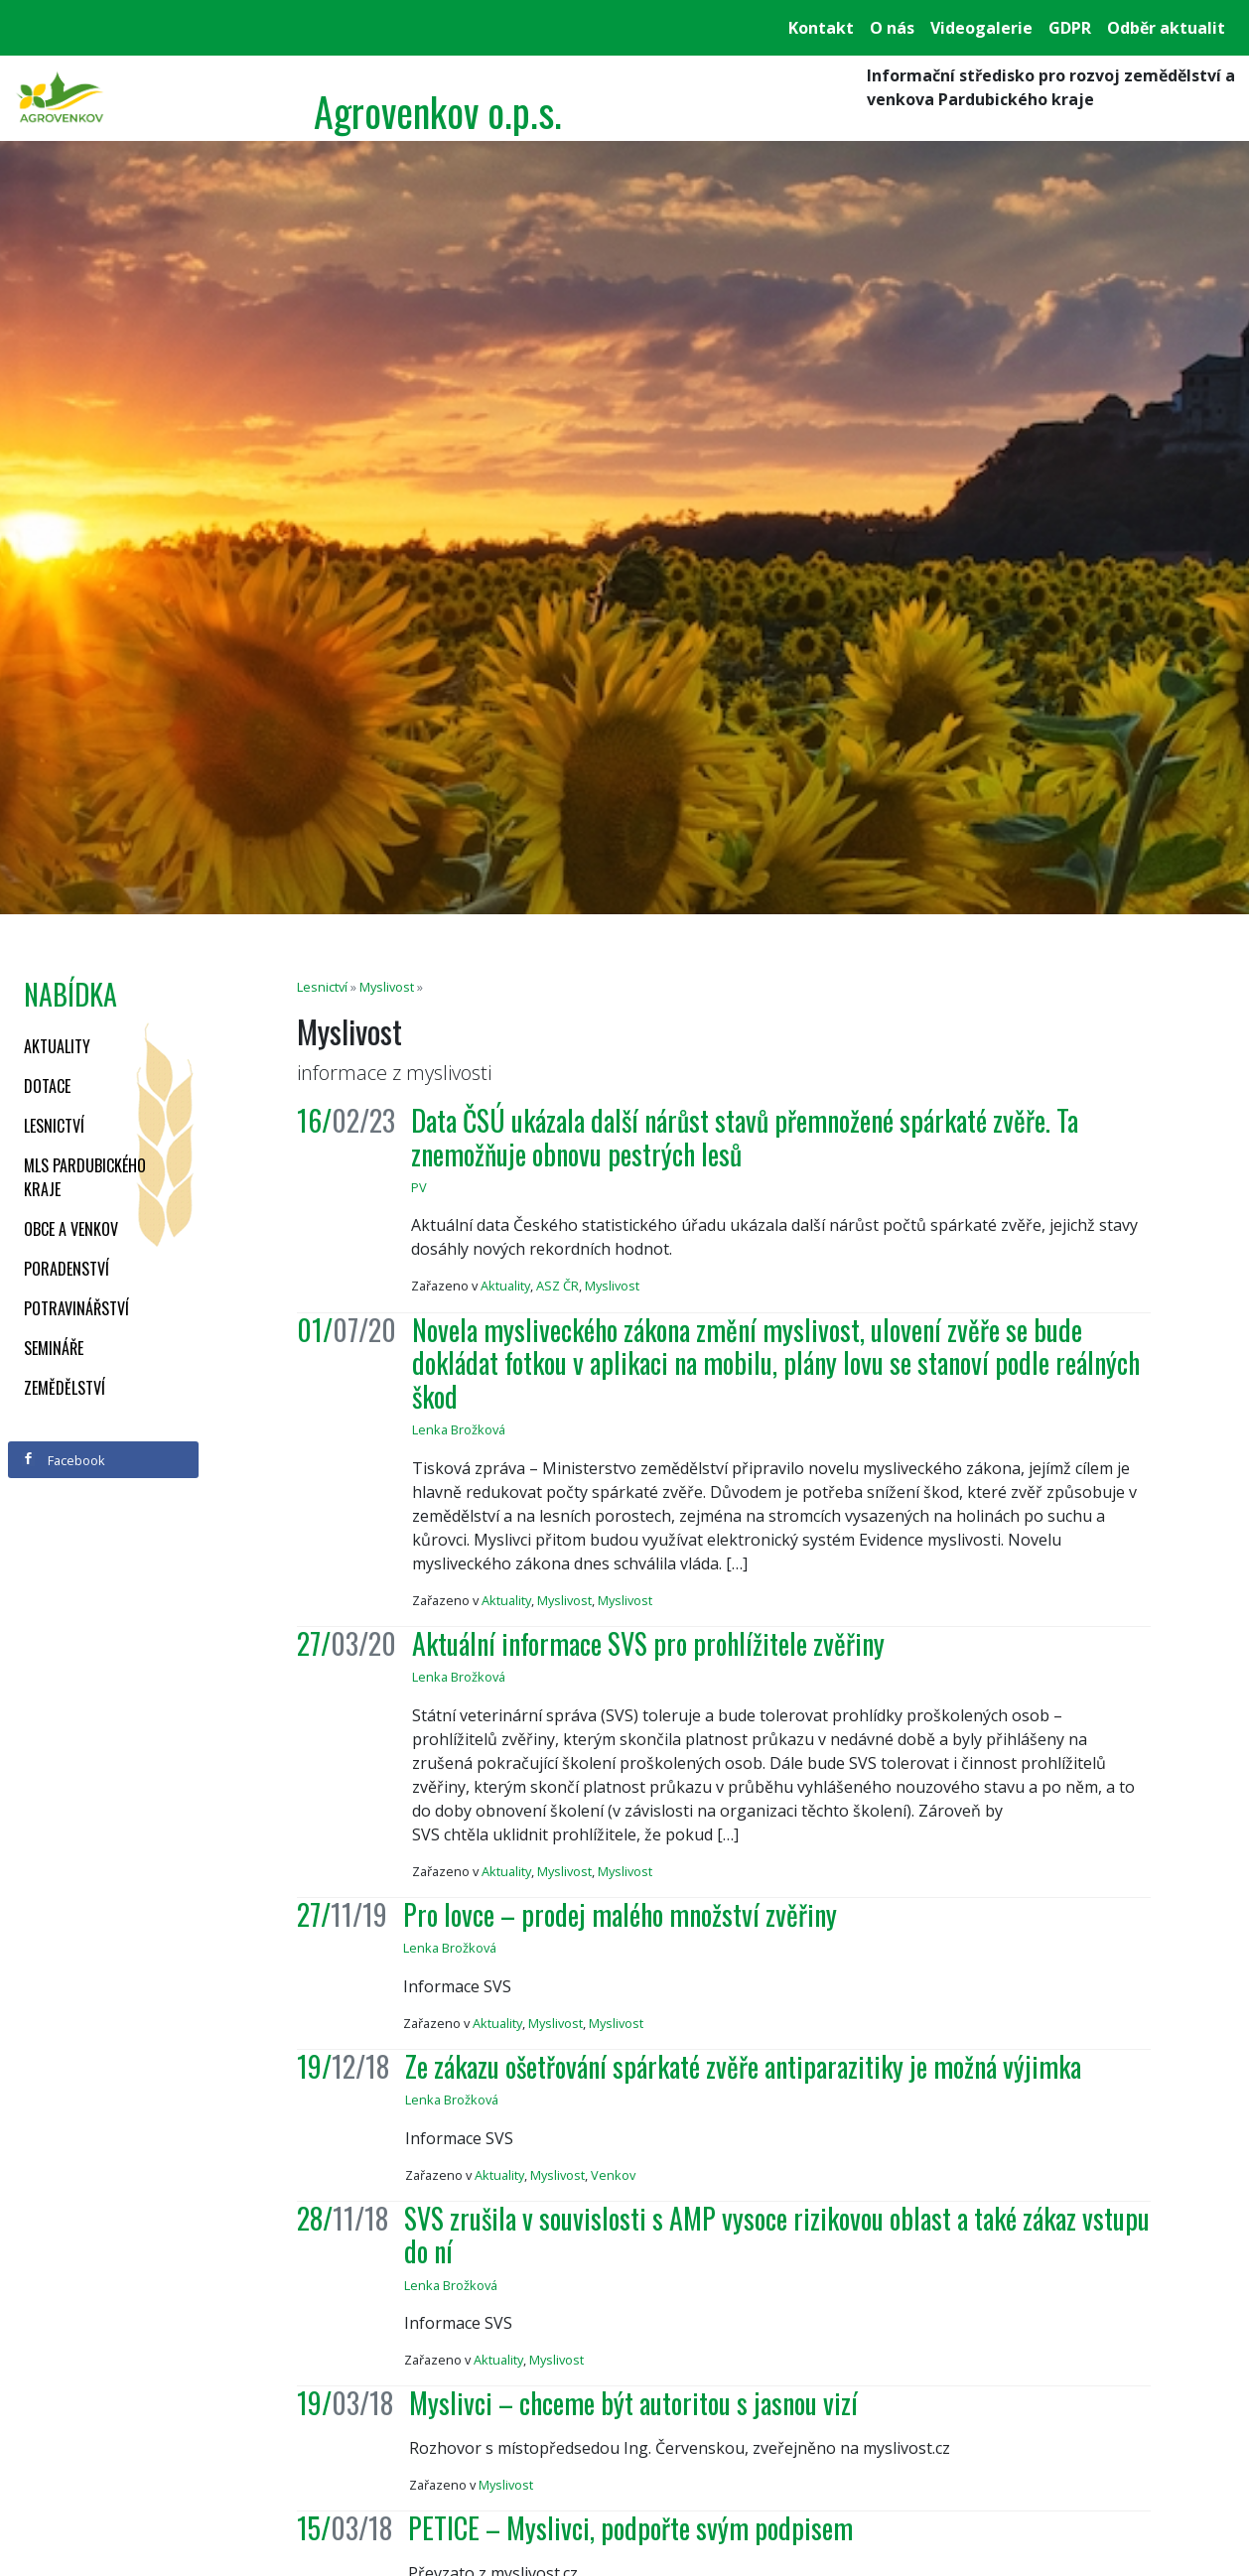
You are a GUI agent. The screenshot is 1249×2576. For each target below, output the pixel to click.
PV (419, 1187)
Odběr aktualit (1166, 28)
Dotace (47, 1086)
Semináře (53, 1348)
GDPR (1069, 28)
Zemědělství (64, 1388)
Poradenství (66, 1269)
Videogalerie (981, 28)
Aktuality (57, 1046)
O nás (892, 28)
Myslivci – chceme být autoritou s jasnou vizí (633, 2402)
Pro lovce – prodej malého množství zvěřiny (620, 1914)
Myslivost (386, 987)
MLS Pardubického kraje (85, 1177)
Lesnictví (54, 1126)
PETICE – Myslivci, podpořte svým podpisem (630, 2528)
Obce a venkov (71, 1229)
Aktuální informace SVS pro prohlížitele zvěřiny (648, 1643)
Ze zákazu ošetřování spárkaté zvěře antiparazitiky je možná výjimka (743, 2066)
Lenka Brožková (458, 1429)
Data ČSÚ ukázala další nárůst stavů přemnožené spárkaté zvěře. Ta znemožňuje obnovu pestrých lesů (744, 1137)
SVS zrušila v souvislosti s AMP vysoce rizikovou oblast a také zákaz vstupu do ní (777, 2235)
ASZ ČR (557, 1285)
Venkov (613, 2175)
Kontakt (821, 28)
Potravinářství (76, 1308)
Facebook (63, 1460)
